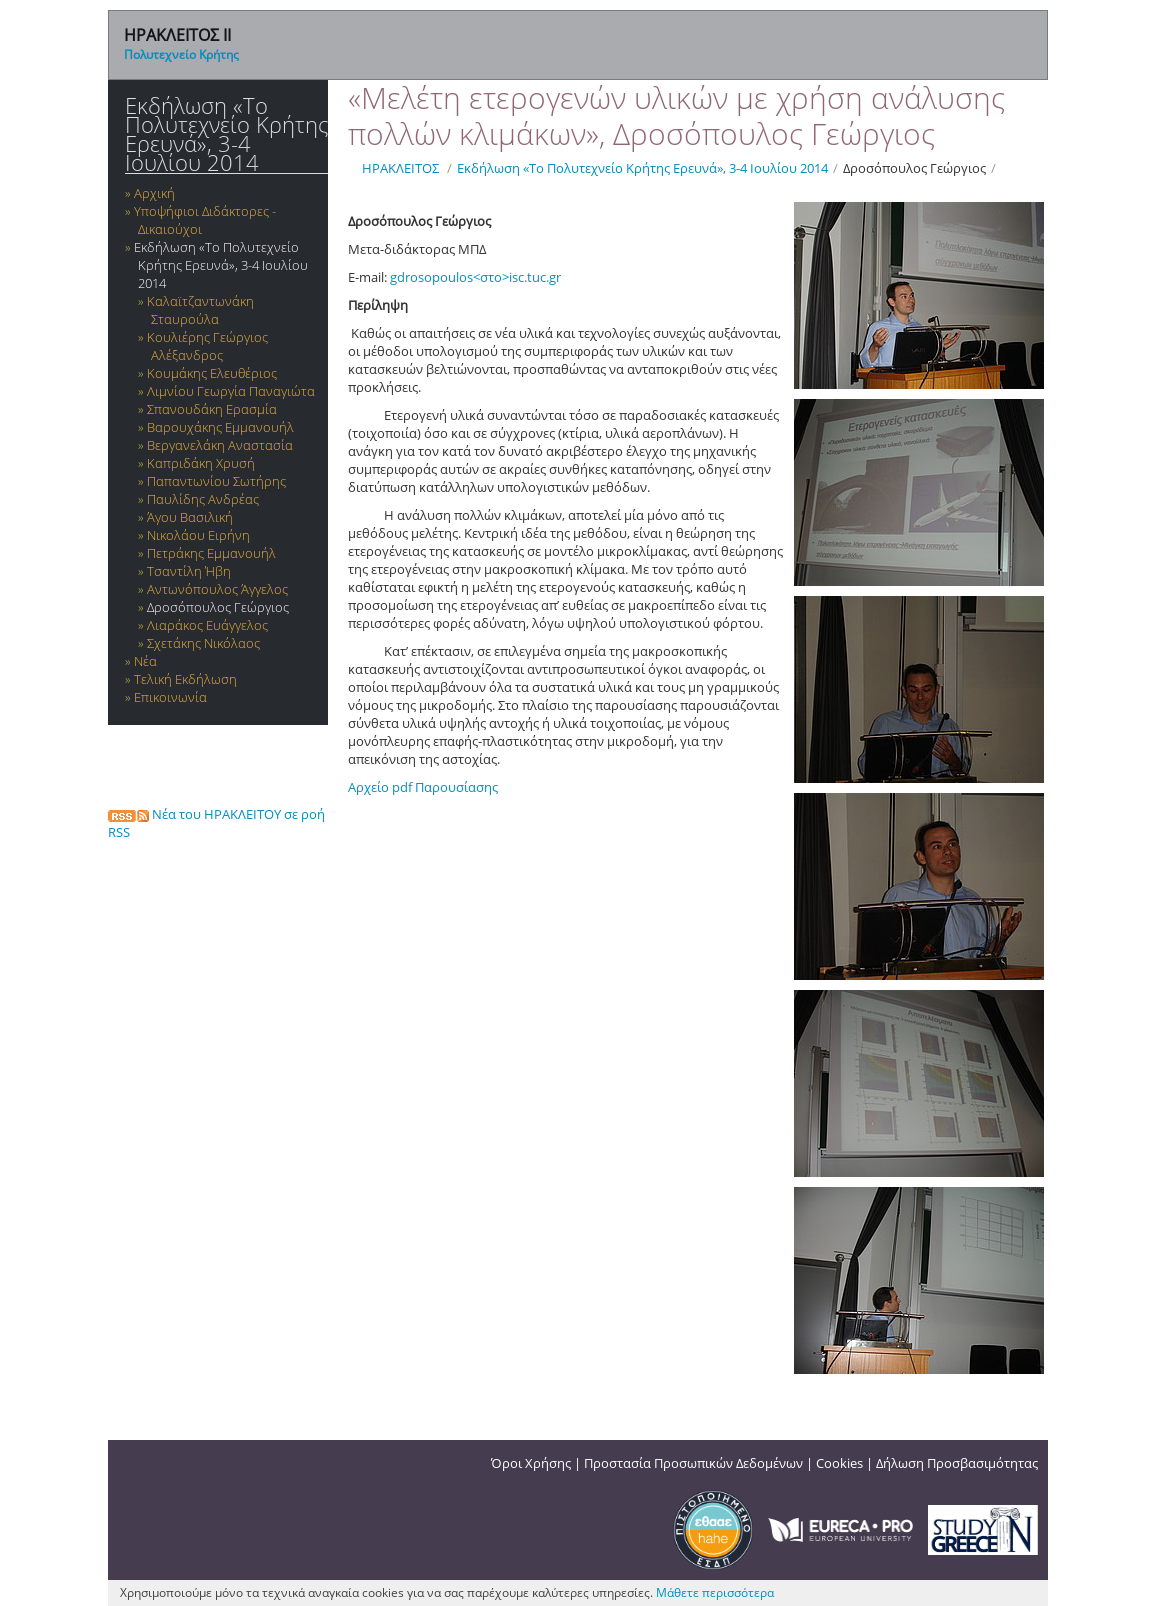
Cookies (839, 1463)
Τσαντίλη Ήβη (189, 571)
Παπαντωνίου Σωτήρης (216, 481)
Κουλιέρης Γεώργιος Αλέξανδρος (207, 346)
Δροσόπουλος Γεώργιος (218, 607)
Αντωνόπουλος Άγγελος (217, 589)
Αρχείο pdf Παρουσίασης (423, 787)
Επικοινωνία (170, 697)
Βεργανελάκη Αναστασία (220, 445)
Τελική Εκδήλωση (185, 679)
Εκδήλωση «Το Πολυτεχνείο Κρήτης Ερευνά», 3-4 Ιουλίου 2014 (226, 134)
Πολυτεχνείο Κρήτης (181, 54)
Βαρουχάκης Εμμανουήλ (220, 427)
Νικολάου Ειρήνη (198, 535)
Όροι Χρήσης (531, 1463)
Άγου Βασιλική (190, 517)
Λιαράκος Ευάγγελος (207, 625)
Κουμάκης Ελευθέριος (212, 373)
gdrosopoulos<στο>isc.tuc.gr (475, 277)
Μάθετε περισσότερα (715, 1592)
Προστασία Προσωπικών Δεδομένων (693, 1463)
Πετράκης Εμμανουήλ (211, 553)
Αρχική (154, 193)
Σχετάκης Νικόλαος (203, 643)
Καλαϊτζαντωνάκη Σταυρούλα (200, 310)
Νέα (145, 661)
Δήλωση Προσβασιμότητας (957, 1463)
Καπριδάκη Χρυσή (201, 463)
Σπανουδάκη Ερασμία (212, 409)
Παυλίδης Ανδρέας (203, 499)
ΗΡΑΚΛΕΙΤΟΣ (400, 168)
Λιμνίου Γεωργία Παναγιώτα (231, 391)
